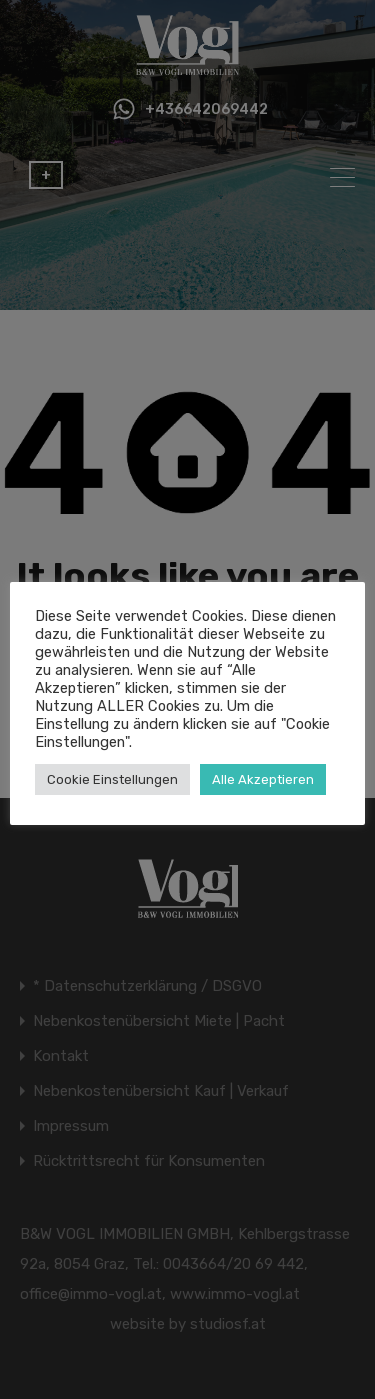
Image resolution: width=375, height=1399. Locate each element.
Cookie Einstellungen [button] (112, 779)
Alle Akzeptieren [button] (263, 779)
